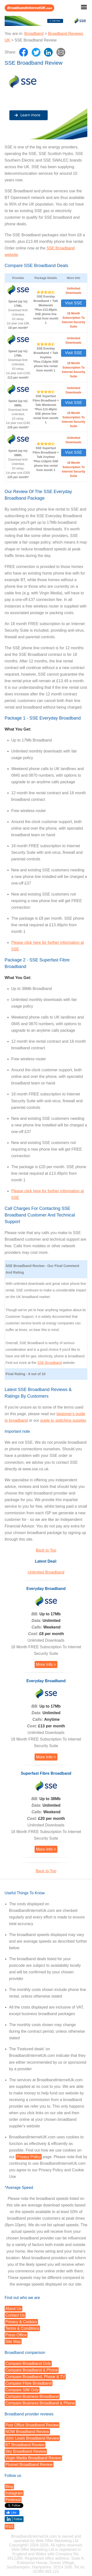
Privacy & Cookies (21, 2322)
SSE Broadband (49, 1363)
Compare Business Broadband (32, 2396)
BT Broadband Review (25, 2445)
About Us (13, 2309)
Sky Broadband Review (25, 2451)
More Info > (46, 1664)
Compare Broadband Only (28, 2363)
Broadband (33, 33)
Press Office (16, 2335)
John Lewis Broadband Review (32, 2438)
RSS (9, 2526)
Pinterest (13, 2500)
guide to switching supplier (63, 1420)
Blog (9, 2486)
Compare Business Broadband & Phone (40, 2403)
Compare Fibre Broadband (28, 2383)
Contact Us (15, 2315)
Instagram (14, 2493)
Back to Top (46, 1550)
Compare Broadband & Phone (31, 2370)
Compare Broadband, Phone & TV (35, 2377)
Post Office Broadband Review (32, 2425)
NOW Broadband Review (27, 2432)
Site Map (13, 2341)
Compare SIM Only (22, 2390)
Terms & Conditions (22, 2328)
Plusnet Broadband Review (29, 2465)
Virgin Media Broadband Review (33, 2458)
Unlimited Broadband (46, 1572)
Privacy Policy (28, 2157)
